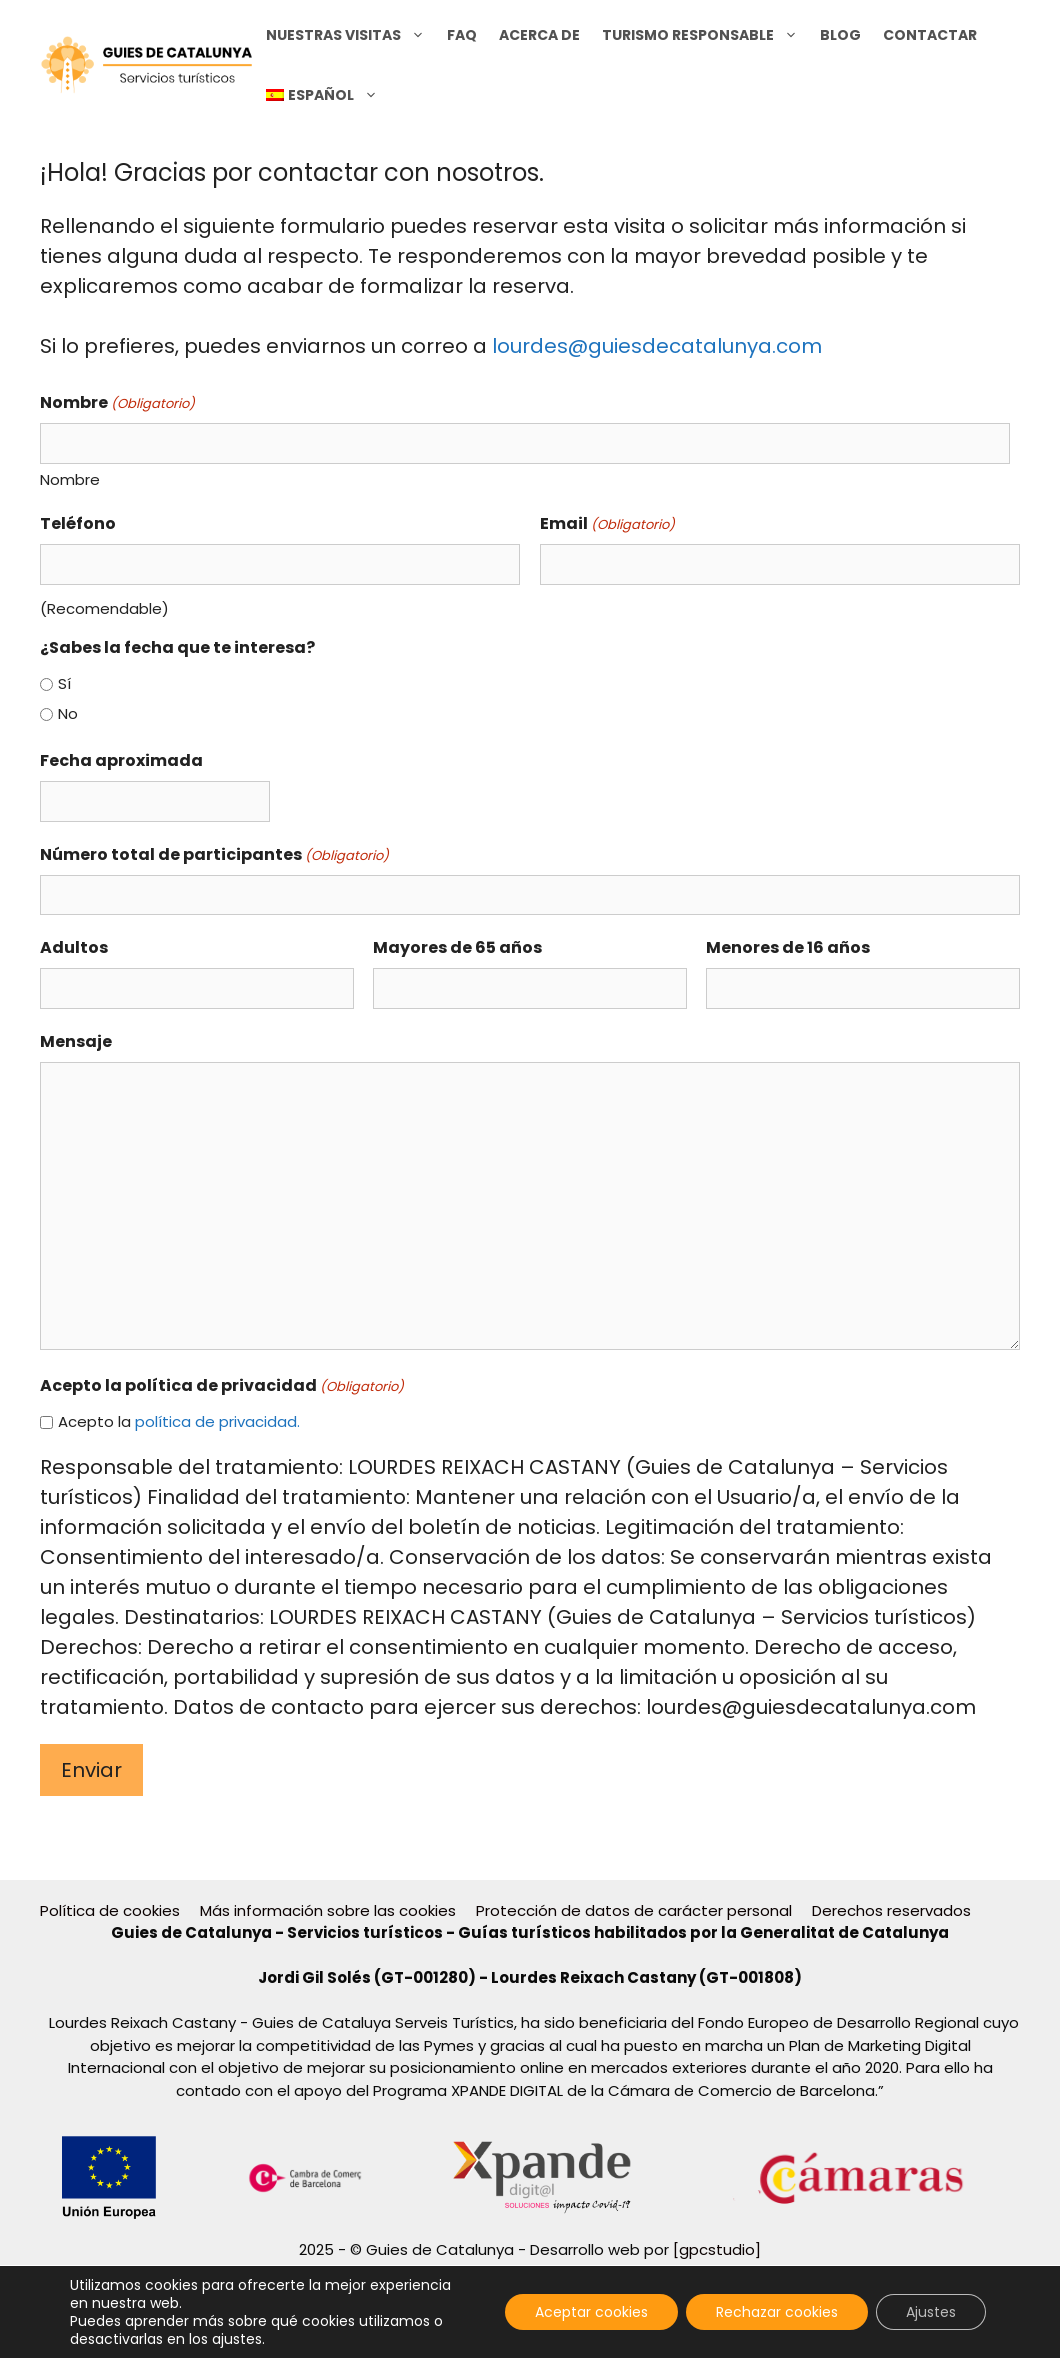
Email (607, 523)
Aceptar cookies (591, 2312)
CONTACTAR (930, 35)
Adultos (74, 947)
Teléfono (78, 523)
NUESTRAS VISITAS (351, 35)
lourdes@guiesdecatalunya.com (657, 346)
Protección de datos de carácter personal (634, 1910)
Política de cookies (110, 1910)
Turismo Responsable (705, 35)
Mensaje (76, 1041)
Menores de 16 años (788, 947)
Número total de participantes (214, 854)
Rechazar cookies (777, 2312)
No (68, 713)
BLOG (840, 35)
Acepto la (179, 1421)
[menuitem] (322, 95)
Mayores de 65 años (457, 947)
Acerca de (539, 35)
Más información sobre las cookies (328, 1910)
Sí (64, 683)
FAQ (462, 35)
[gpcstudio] (717, 2249)
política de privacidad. (217, 1421)
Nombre (70, 479)
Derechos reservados (891, 1910)
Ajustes (931, 2312)
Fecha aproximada (121, 760)
